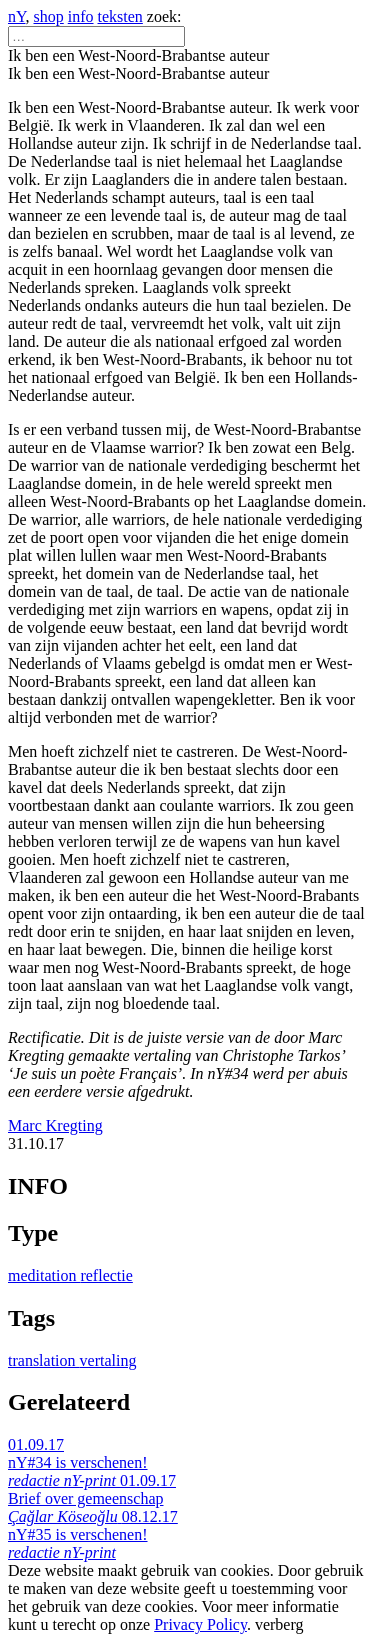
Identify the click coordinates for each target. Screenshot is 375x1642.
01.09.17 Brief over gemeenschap (92, 1498)
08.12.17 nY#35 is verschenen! (93, 1534)
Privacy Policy (200, 1624)
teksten (120, 16)
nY (17, 16)
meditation (44, 1275)
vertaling (108, 1360)
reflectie (106, 1275)
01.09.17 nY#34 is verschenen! (78, 1462)
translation (44, 1360)
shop (49, 16)
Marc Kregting (55, 1125)
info (81, 16)
